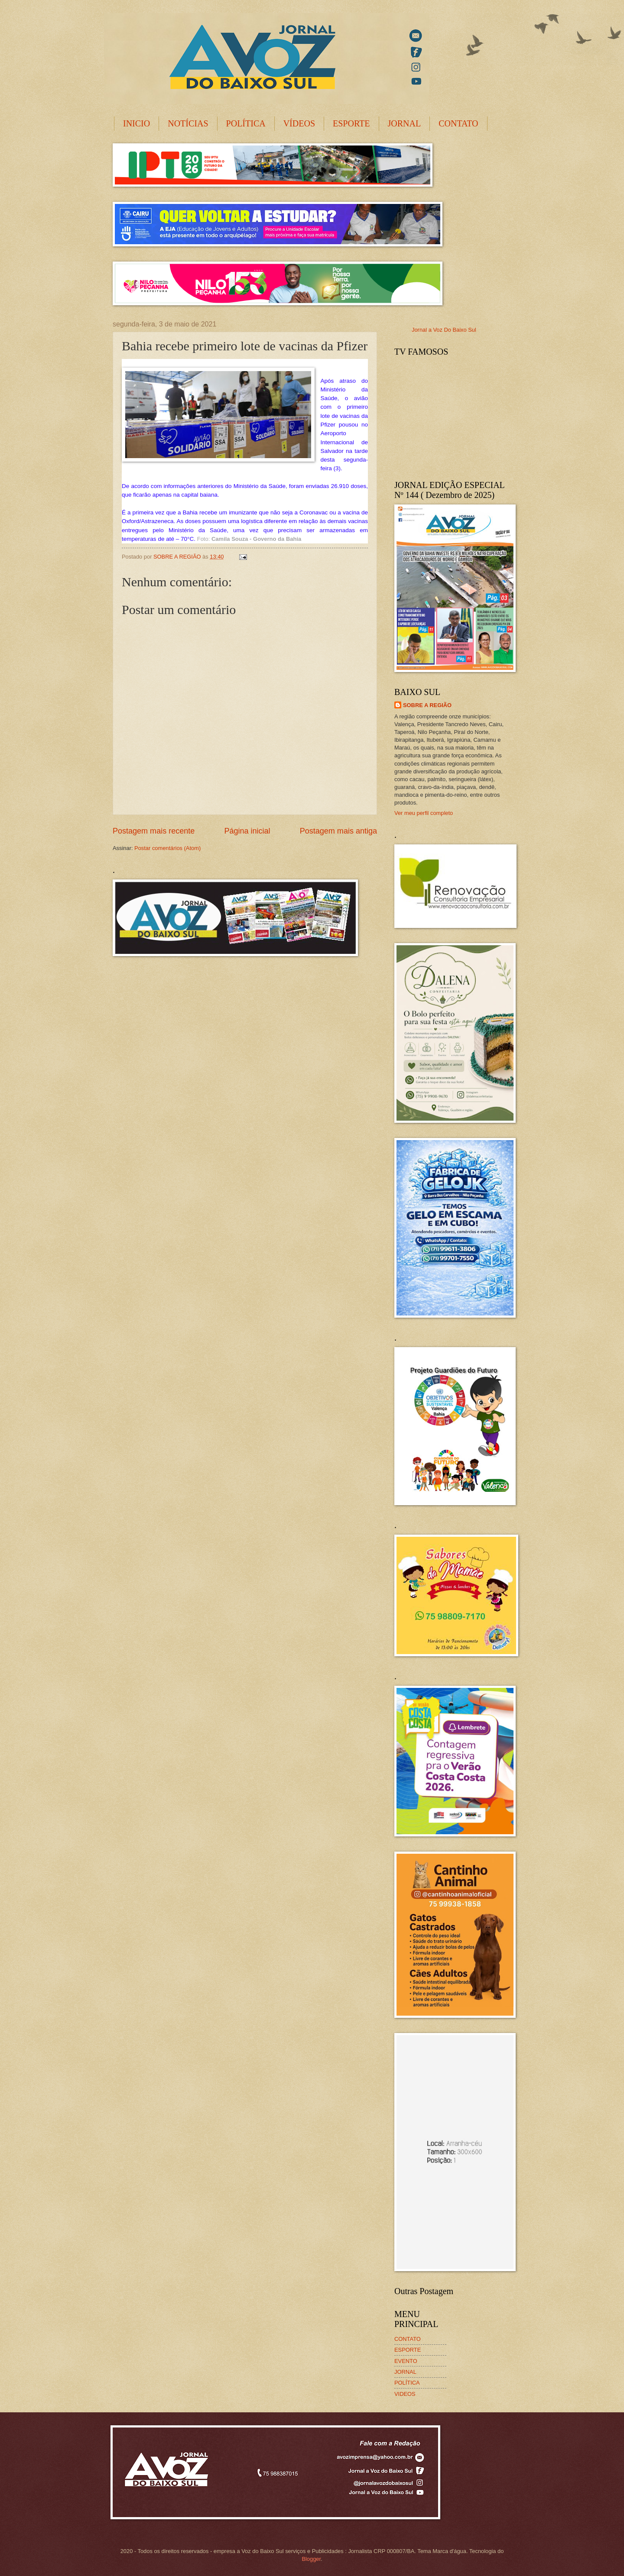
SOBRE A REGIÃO (427, 705)
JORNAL (404, 123)
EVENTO (405, 2361)
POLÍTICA (246, 123)
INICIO (136, 123)
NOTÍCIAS (188, 123)
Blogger (311, 2559)
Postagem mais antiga (338, 831)
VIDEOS (405, 2394)
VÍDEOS (299, 123)
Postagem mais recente (154, 831)
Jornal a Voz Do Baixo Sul (444, 329)
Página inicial (247, 831)
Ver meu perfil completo (423, 813)
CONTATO (458, 123)
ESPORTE (351, 123)
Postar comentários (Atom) (167, 848)
